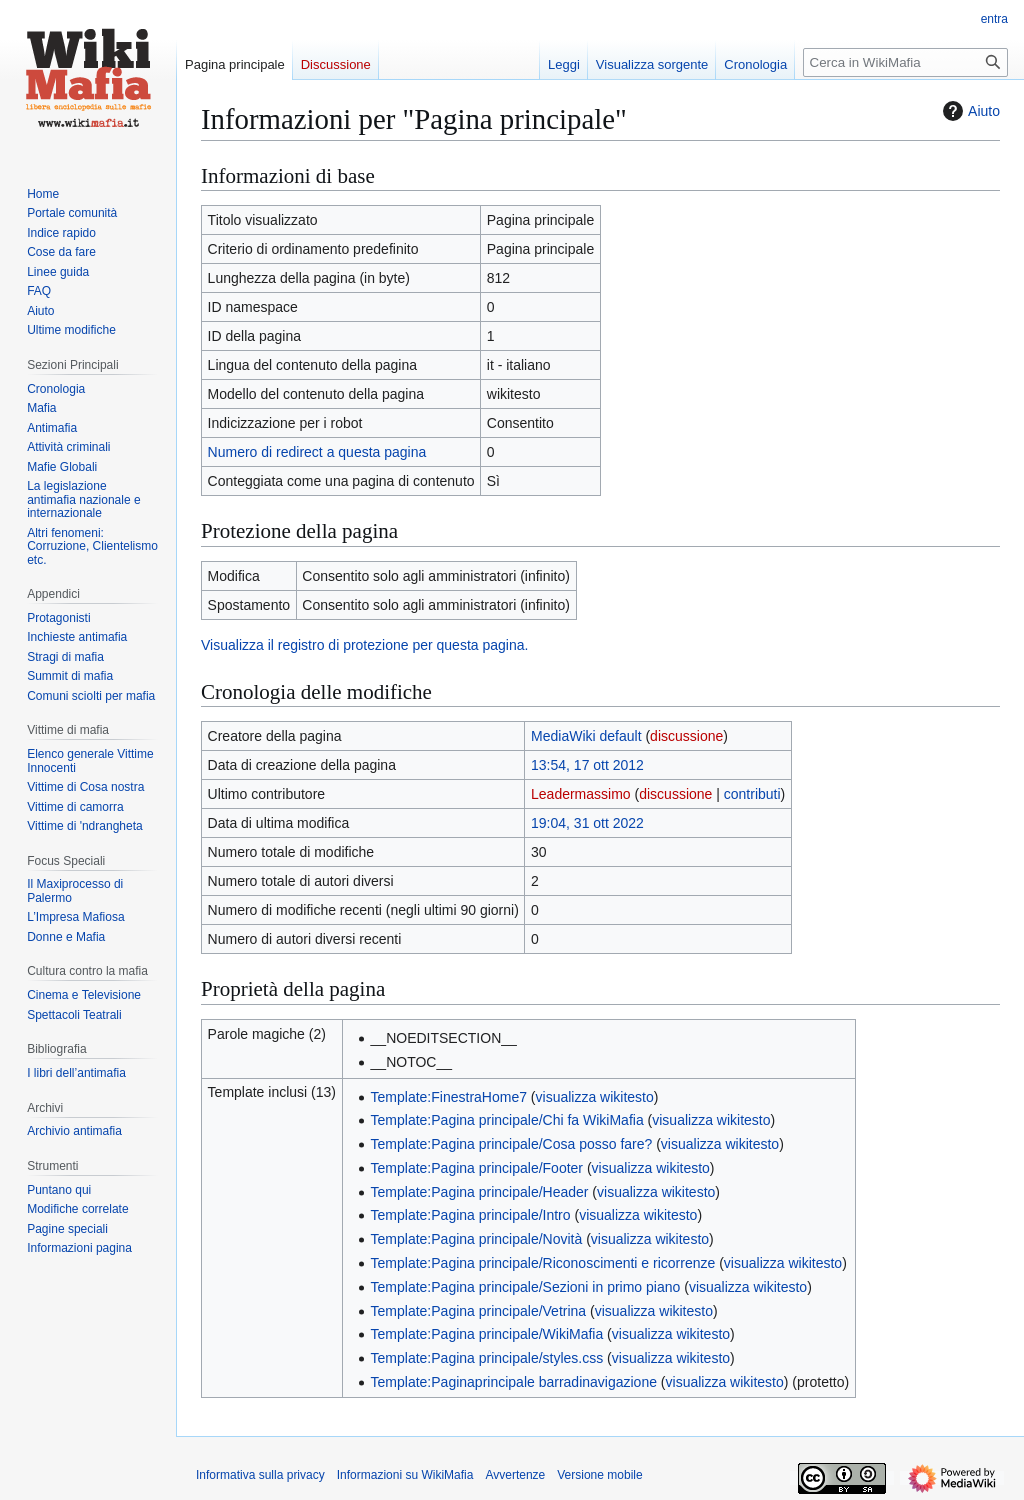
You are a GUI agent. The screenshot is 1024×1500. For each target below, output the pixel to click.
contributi (752, 794)
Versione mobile (599, 1475)
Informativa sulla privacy (260, 1475)
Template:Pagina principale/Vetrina (479, 1311)
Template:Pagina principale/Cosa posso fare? (512, 1144)
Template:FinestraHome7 (449, 1097)
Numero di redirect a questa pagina (317, 452)
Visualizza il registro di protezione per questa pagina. (364, 645)
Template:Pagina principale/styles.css (487, 1358)
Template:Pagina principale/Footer (477, 1168)
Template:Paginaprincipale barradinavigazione (514, 1382)
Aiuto (969, 111)
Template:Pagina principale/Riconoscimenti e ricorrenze (543, 1263)
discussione (686, 736)
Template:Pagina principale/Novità (477, 1239)
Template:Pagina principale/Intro (471, 1215)
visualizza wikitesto (595, 1097)
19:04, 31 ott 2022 (587, 823)
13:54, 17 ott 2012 (587, 765)
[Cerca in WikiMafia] (905, 62)
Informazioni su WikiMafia (405, 1475)
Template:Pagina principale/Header (480, 1192)
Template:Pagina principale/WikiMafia (487, 1334)
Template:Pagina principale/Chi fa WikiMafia (507, 1120)
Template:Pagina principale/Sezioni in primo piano (526, 1287)
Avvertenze (515, 1475)
